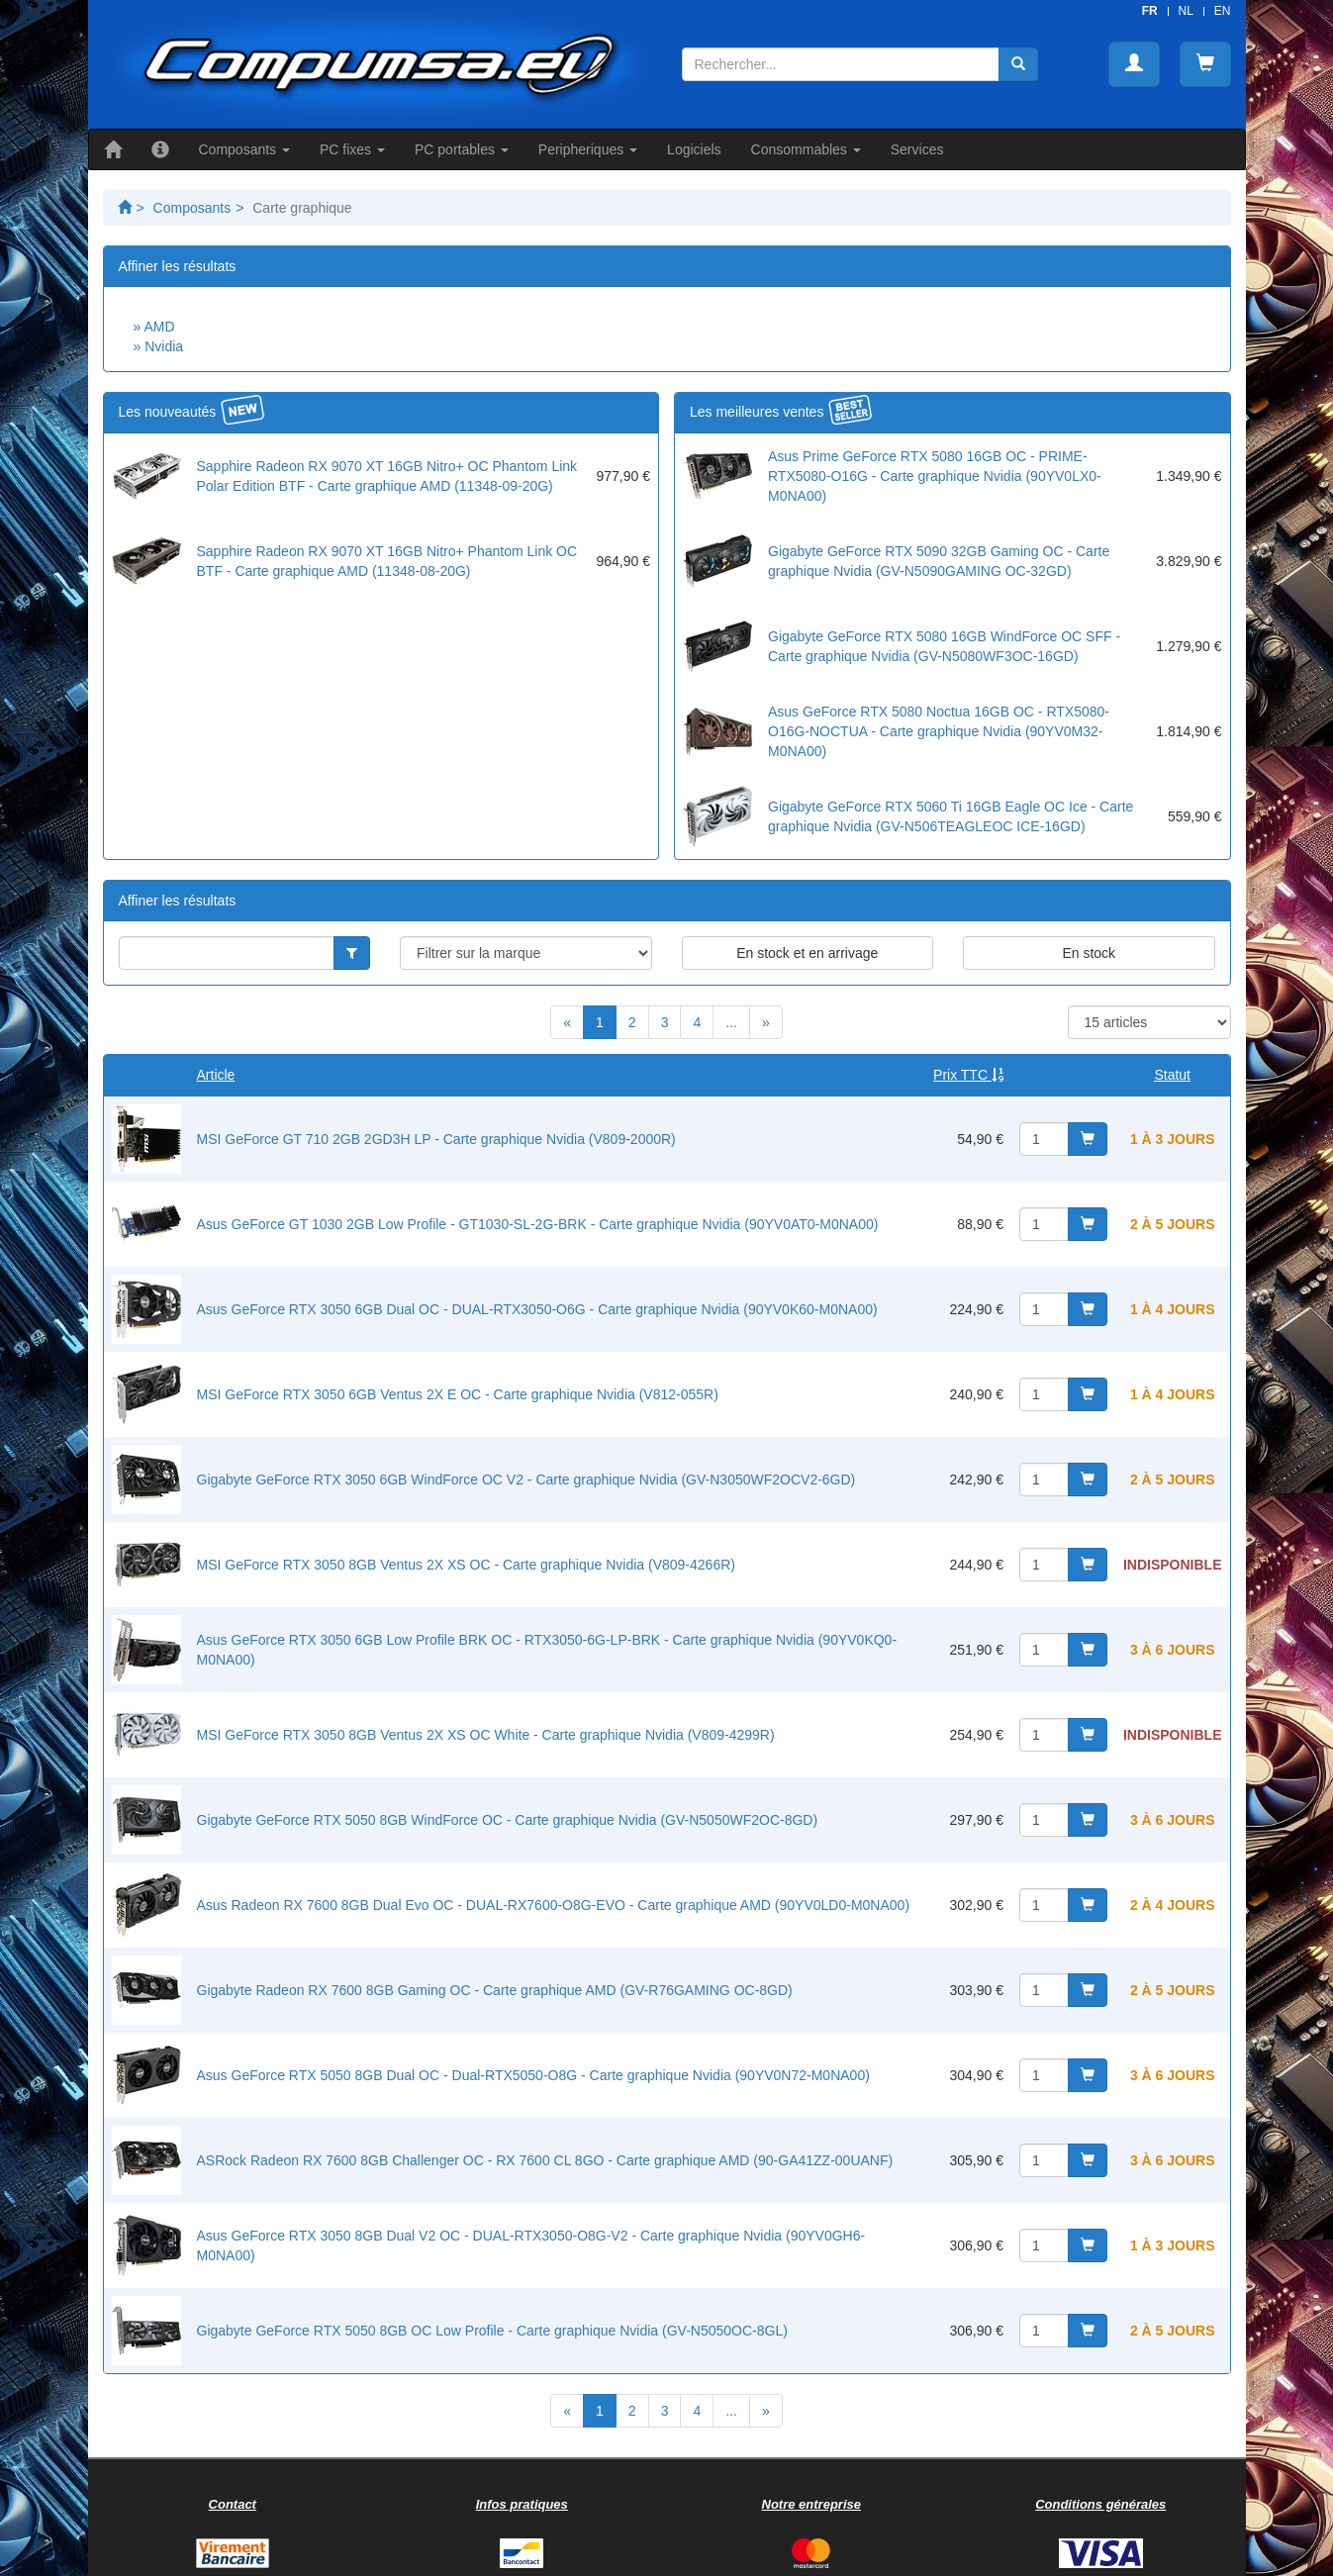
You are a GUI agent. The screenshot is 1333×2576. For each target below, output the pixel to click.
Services (917, 149)
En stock (1088, 953)
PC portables (462, 149)
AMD (158, 326)
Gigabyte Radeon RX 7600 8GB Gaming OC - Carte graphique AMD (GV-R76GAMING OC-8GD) (495, 1990)
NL (1186, 11)
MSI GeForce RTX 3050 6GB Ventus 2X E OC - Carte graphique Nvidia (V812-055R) (457, 1394)
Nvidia (163, 346)
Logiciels (693, 149)
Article (216, 1075)
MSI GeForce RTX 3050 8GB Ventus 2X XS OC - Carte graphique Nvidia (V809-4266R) (466, 1565)
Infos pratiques (522, 2504)
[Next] (766, 1022)
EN (1222, 11)
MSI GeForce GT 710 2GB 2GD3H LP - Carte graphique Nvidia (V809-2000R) (436, 1139)
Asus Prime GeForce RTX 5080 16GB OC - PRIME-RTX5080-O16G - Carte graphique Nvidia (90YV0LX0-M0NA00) (934, 476)
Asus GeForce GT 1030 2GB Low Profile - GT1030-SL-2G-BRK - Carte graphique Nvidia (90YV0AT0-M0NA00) (538, 1224)
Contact (232, 2504)
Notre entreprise (811, 2504)
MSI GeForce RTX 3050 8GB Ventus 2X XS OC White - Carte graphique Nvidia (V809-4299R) (486, 1735)
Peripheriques (587, 149)
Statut (1172, 1075)
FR (1150, 11)
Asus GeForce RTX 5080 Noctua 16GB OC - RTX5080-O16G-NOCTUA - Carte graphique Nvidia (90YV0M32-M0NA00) (938, 731)
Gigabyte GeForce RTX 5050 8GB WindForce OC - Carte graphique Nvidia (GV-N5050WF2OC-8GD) (507, 1820)
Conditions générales (1100, 2504)
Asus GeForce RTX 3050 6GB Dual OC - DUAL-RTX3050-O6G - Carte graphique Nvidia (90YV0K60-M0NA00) (537, 1309)
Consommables (806, 149)
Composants (244, 149)
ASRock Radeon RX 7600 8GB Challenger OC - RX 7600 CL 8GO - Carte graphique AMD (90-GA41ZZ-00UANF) (545, 2160)
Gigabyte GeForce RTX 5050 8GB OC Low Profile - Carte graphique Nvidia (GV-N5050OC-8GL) (492, 2330)
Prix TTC (968, 1075)
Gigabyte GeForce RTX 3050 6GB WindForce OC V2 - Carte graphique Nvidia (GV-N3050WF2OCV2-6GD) (526, 1479)
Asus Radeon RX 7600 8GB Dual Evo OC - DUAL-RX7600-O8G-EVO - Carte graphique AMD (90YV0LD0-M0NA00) (553, 1905)
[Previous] (567, 1022)
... (731, 1022)
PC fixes (352, 149)
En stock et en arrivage (807, 953)
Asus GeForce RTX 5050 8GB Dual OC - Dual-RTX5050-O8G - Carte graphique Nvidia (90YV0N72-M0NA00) (533, 2075)
